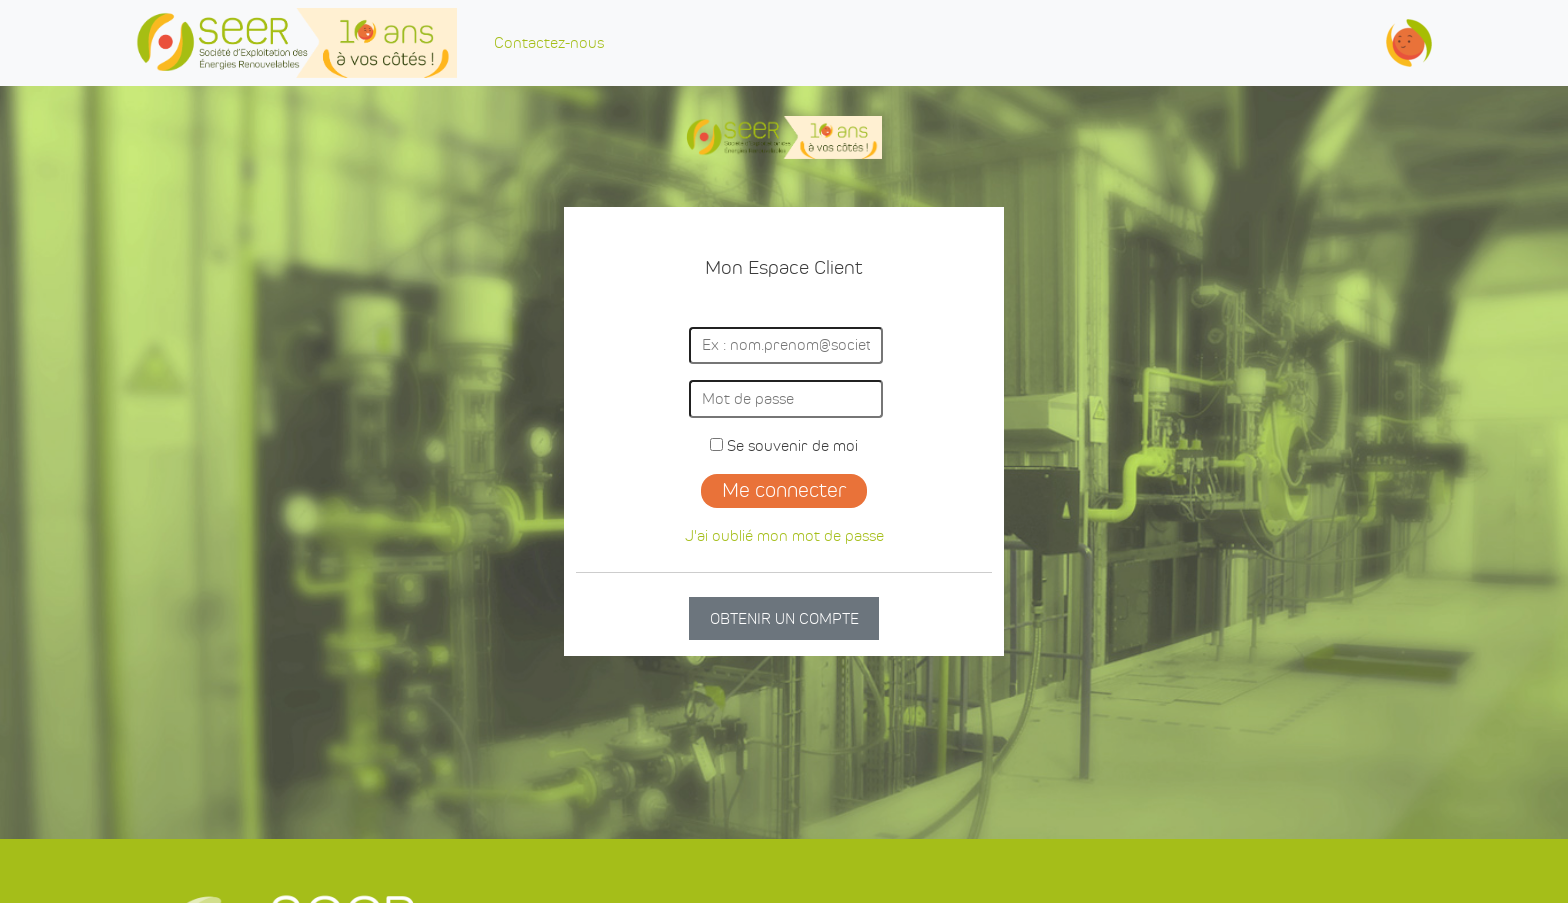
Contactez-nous (549, 42)
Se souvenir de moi (784, 445)
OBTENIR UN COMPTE (784, 618)
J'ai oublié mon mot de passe (784, 535)
